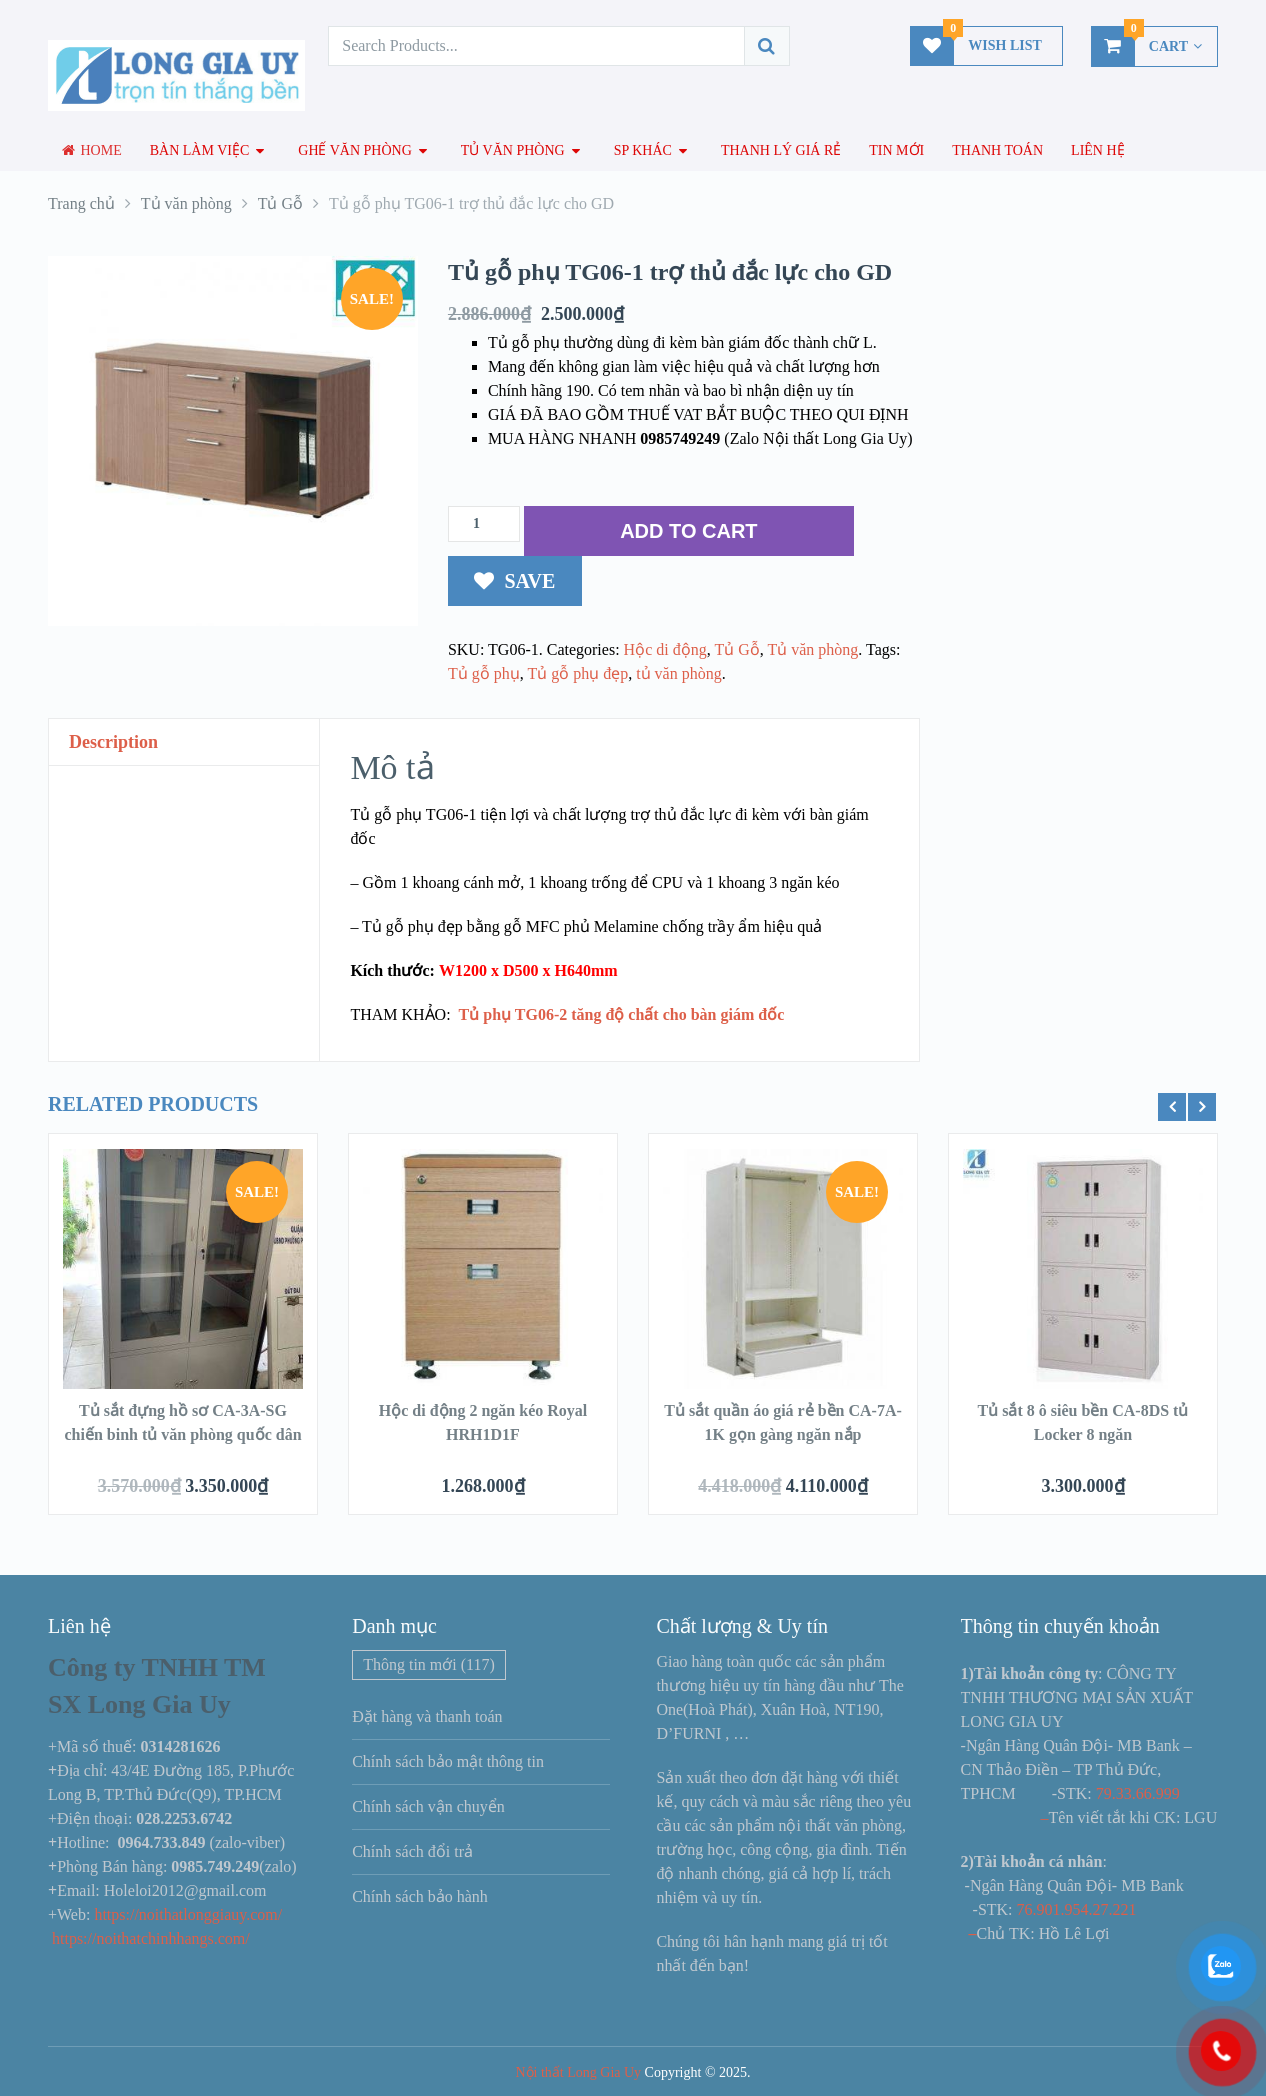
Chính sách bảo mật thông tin (448, 1761)
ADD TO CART (688, 531)
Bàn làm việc (200, 150)
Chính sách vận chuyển (428, 1806)
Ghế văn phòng (355, 150)
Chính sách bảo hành (420, 1896)
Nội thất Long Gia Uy (578, 2072)
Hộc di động (665, 649)
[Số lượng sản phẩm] (484, 524)
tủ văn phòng (679, 673)
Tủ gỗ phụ (484, 673)
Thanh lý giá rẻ (781, 150)
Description (113, 742)
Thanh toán (997, 150)
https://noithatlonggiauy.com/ (190, 1914)
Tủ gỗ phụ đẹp (577, 673)
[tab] (184, 742)
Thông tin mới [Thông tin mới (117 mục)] (429, 1664)
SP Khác (643, 150)
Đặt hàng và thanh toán (427, 1716)
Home (92, 150)
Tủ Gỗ (736, 649)
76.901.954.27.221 (1077, 1909)
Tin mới (896, 150)
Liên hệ (1098, 150)
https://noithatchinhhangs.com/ (151, 1938)
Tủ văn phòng (513, 150)
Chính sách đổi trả (412, 1851)
